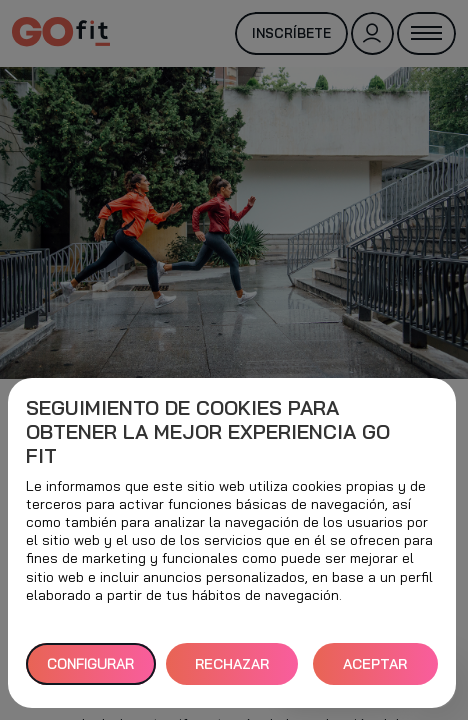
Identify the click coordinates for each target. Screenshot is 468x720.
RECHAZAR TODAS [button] (232, 670)
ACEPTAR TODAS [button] (375, 670)
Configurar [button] (90, 664)
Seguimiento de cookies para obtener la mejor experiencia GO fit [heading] (208, 432)
